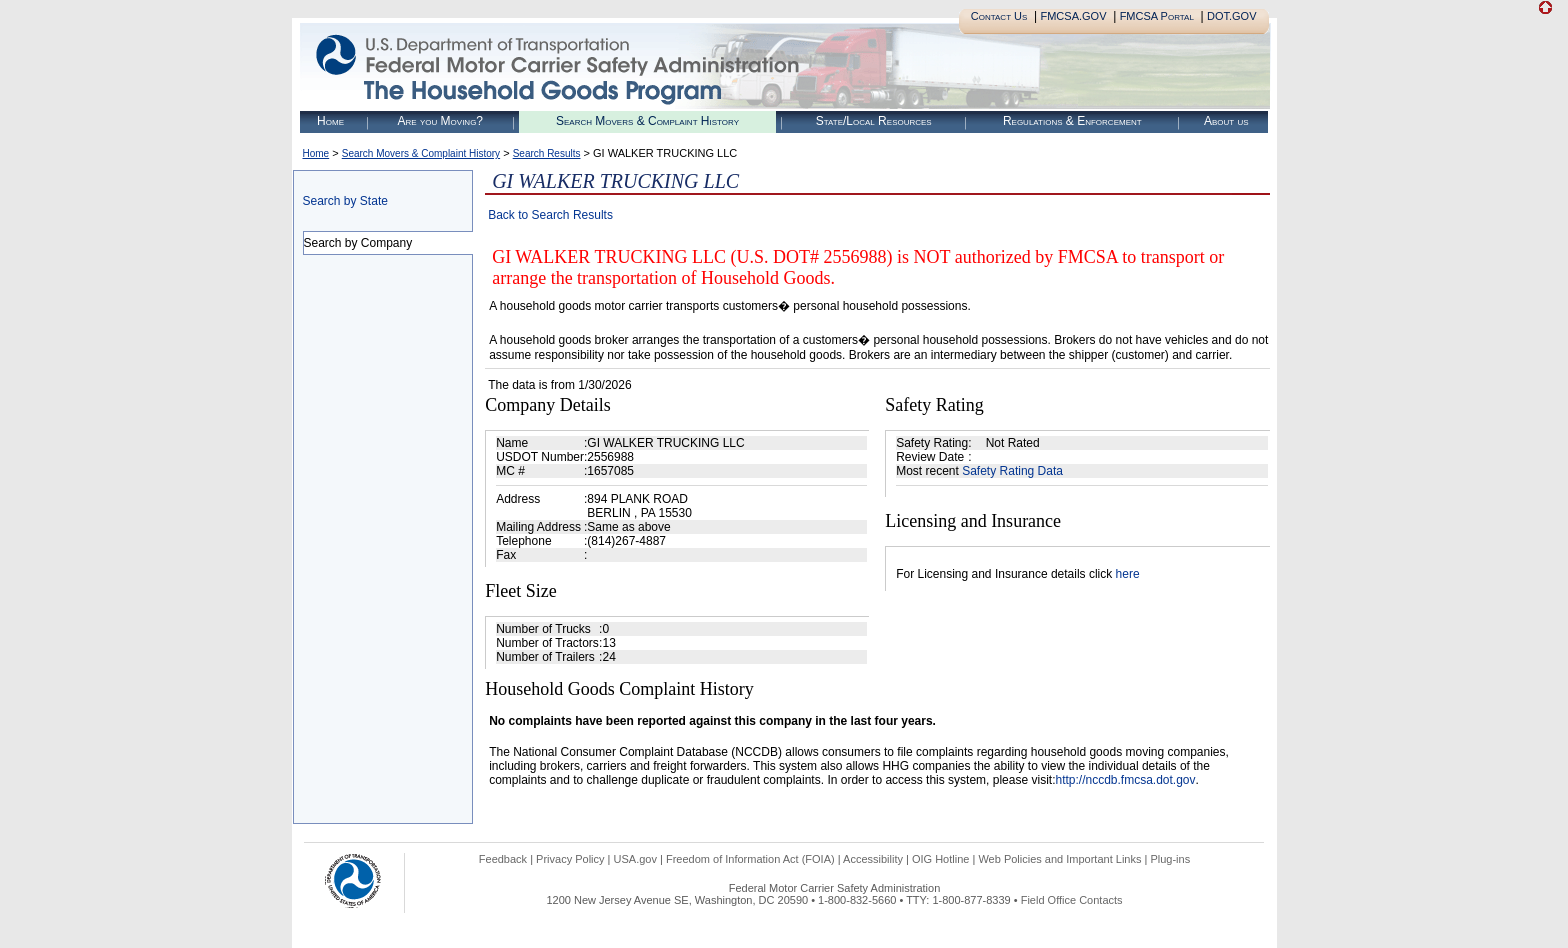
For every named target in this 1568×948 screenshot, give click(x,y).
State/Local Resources (874, 121)
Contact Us (999, 16)
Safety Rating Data (1012, 471)
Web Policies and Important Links (1059, 859)
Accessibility (873, 859)
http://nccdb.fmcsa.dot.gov (1125, 780)
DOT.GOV (1232, 16)
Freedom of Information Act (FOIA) (750, 859)
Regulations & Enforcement (1072, 121)
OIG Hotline (940, 859)
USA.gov (635, 859)
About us (1226, 121)
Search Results (547, 153)
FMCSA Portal (1157, 16)
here (1128, 574)
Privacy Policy (570, 859)
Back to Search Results (550, 215)
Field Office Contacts (1072, 900)
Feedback (503, 859)
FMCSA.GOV (1073, 16)
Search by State (345, 201)
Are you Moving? (440, 121)
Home (330, 121)
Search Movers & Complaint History (647, 121)
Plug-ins (1170, 859)
